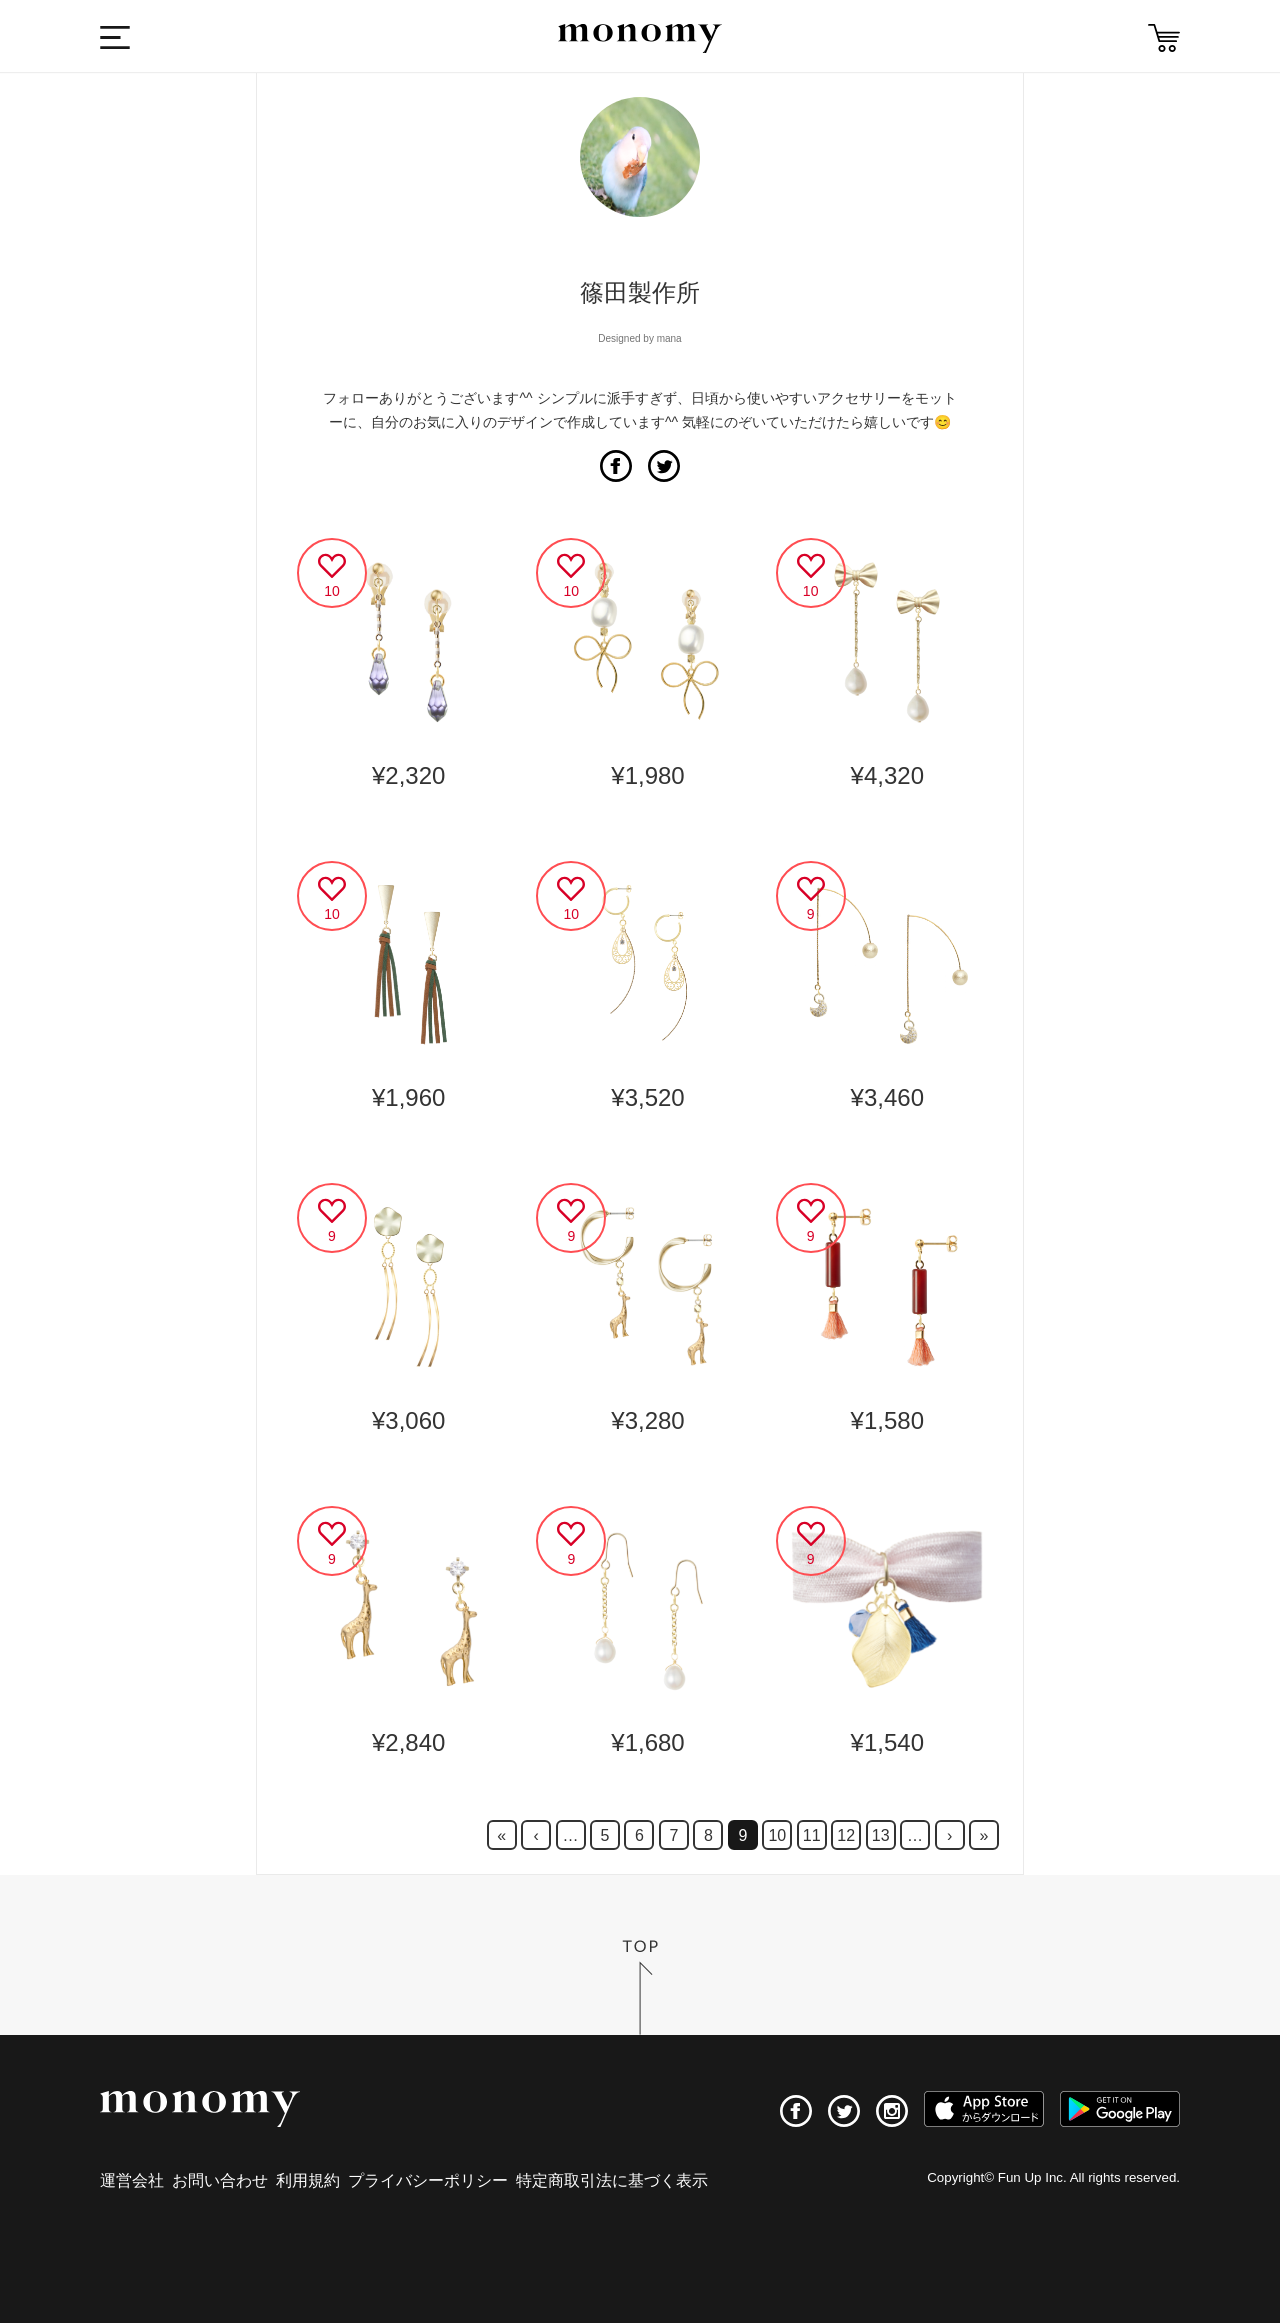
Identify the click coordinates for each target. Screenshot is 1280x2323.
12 (846, 1835)
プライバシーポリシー (428, 2180)
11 (812, 1835)
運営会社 (132, 2180)
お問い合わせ (220, 2180)
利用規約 (308, 2180)
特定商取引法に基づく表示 (612, 2180)
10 (777, 1835)
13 (881, 1835)
